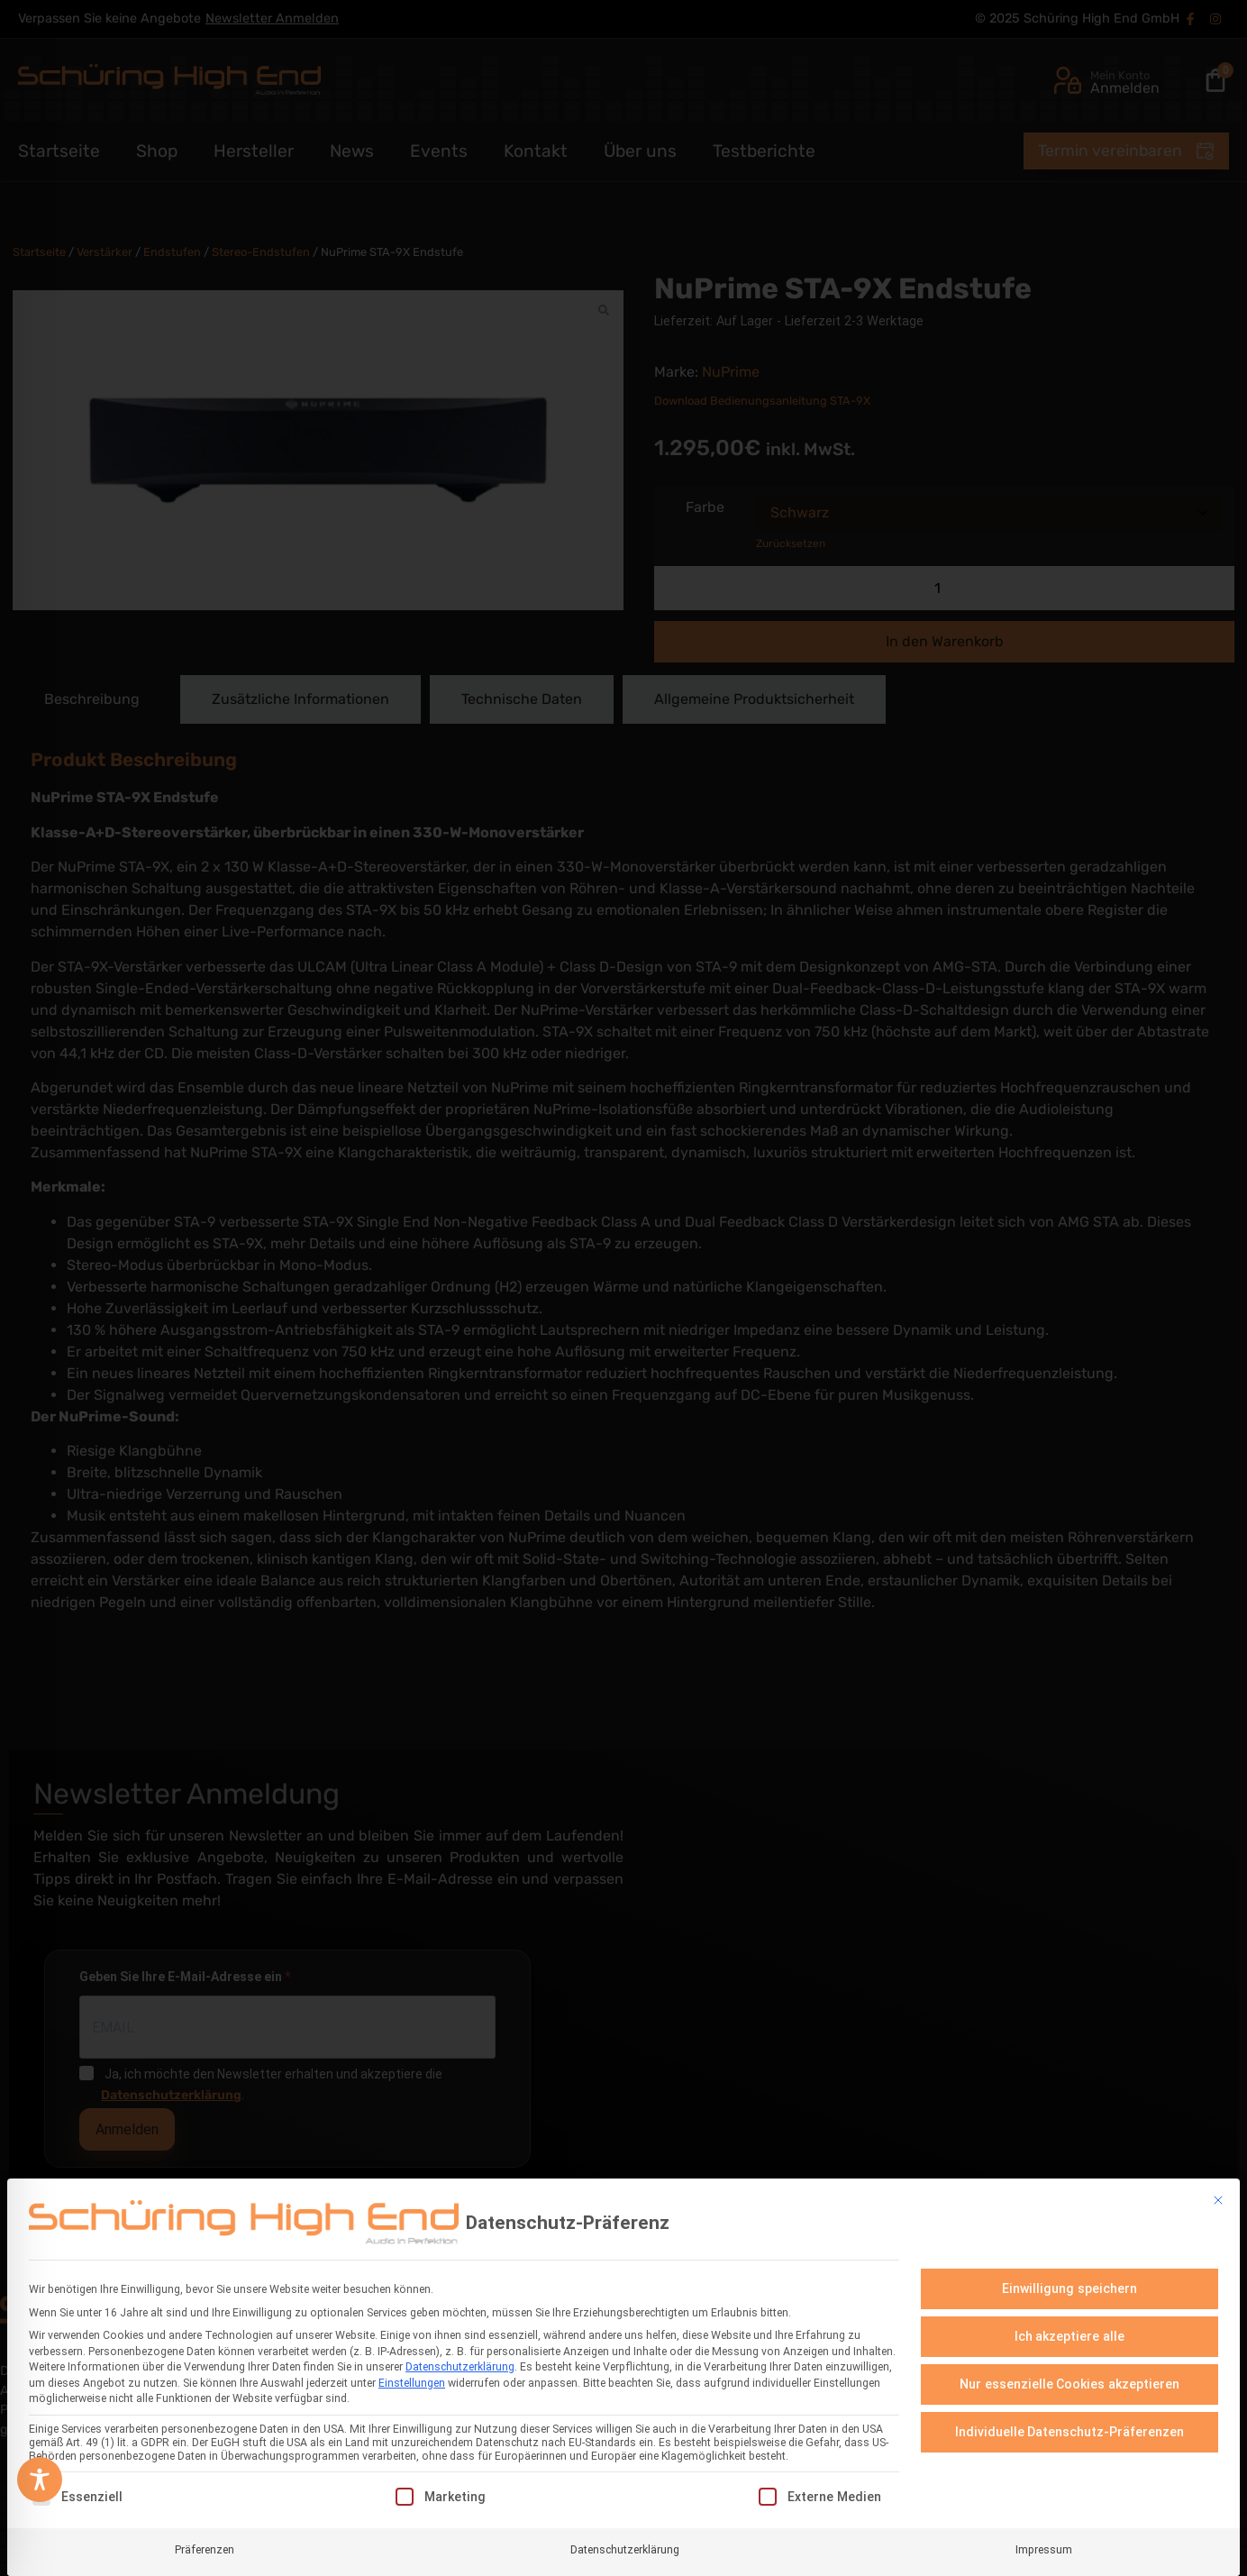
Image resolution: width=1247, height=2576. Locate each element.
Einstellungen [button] (411, 2378)
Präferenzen (204, 2545)
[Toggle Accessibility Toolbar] (39, 2479)
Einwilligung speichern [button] (1069, 2284)
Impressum (1043, 2545)
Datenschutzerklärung (459, 2363)
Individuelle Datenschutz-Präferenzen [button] (1070, 2427)
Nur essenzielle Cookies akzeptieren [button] (1070, 2379)
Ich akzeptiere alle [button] (1070, 2332)
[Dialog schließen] (1218, 2196)
